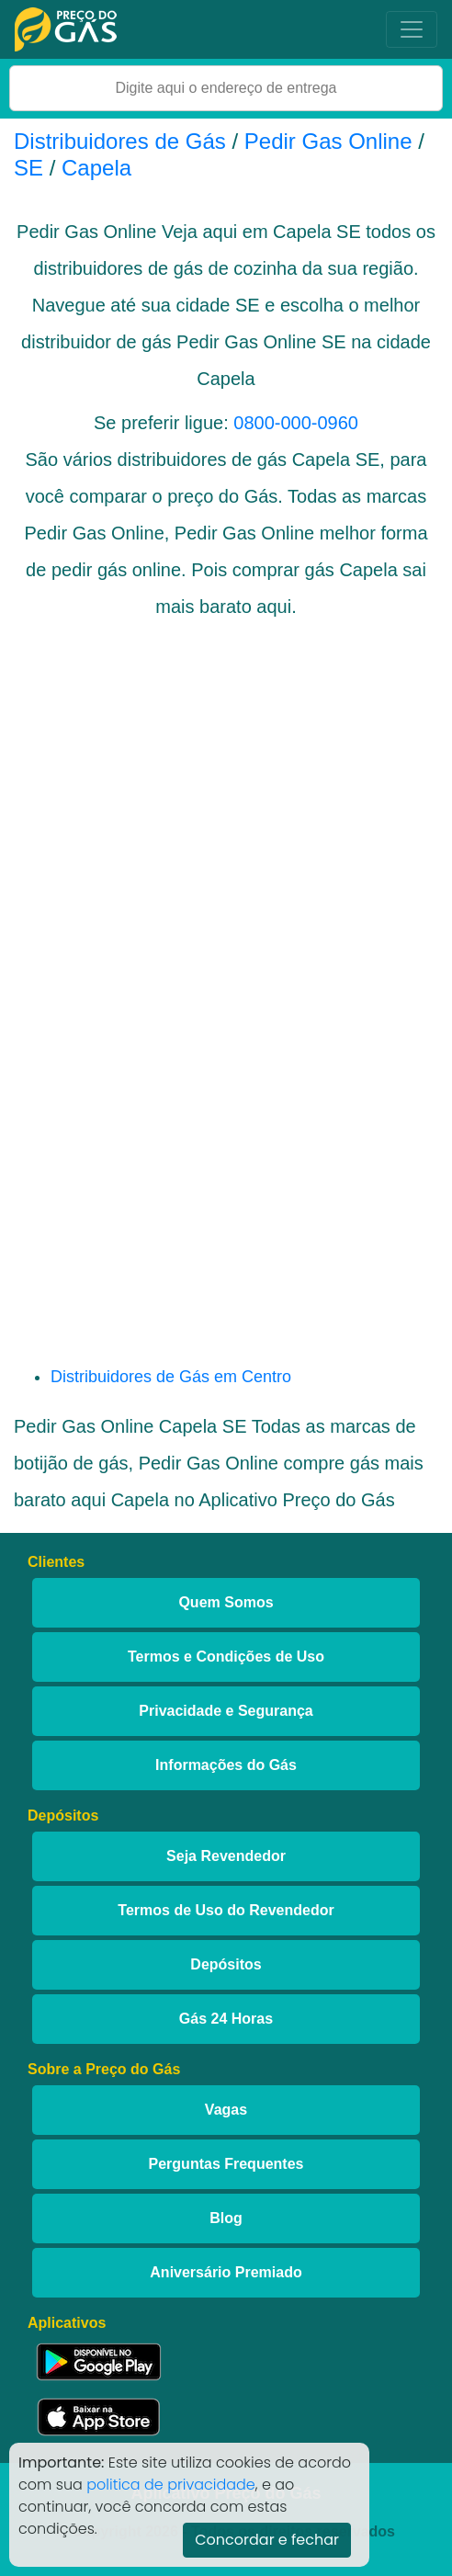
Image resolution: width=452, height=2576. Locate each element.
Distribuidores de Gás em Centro (171, 1376)
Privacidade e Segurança (225, 1711)
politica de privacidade (170, 2484)
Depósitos (225, 1964)
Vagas (226, 2109)
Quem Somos (225, 1602)
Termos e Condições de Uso (226, 1656)
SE (28, 167)
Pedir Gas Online (328, 141)
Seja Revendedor (226, 1856)
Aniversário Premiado (225, 2272)
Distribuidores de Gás (123, 141)
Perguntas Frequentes (226, 2164)
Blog (226, 2218)
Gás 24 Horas (226, 2018)
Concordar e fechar (267, 2539)
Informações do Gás (226, 1765)
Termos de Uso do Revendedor (225, 1910)
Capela (96, 167)
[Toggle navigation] (411, 29)
